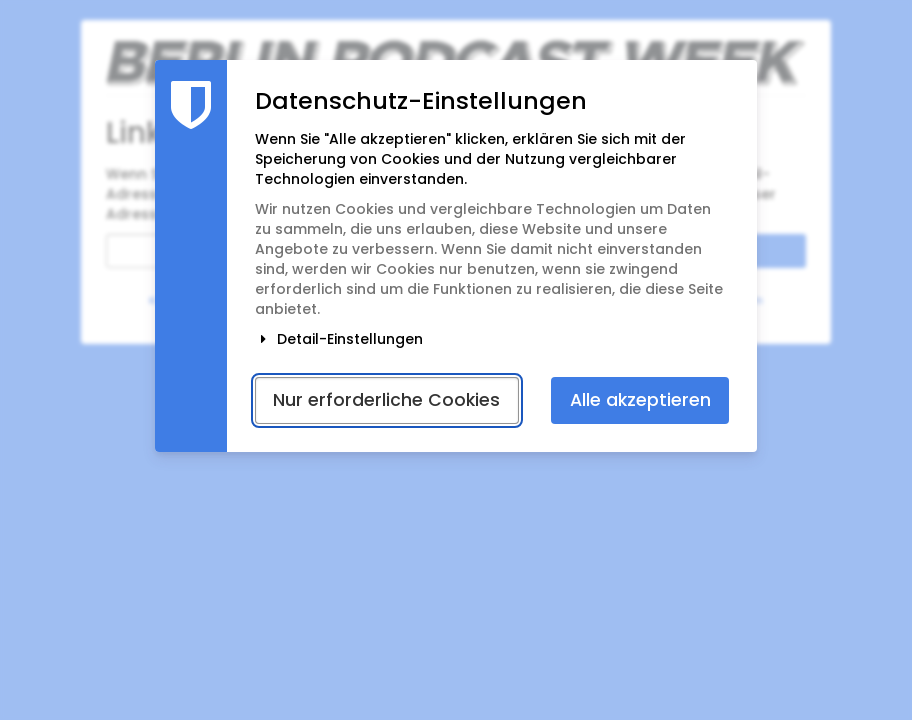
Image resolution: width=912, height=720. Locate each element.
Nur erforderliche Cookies (386, 400)
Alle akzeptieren (640, 400)
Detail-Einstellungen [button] (339, 339)
